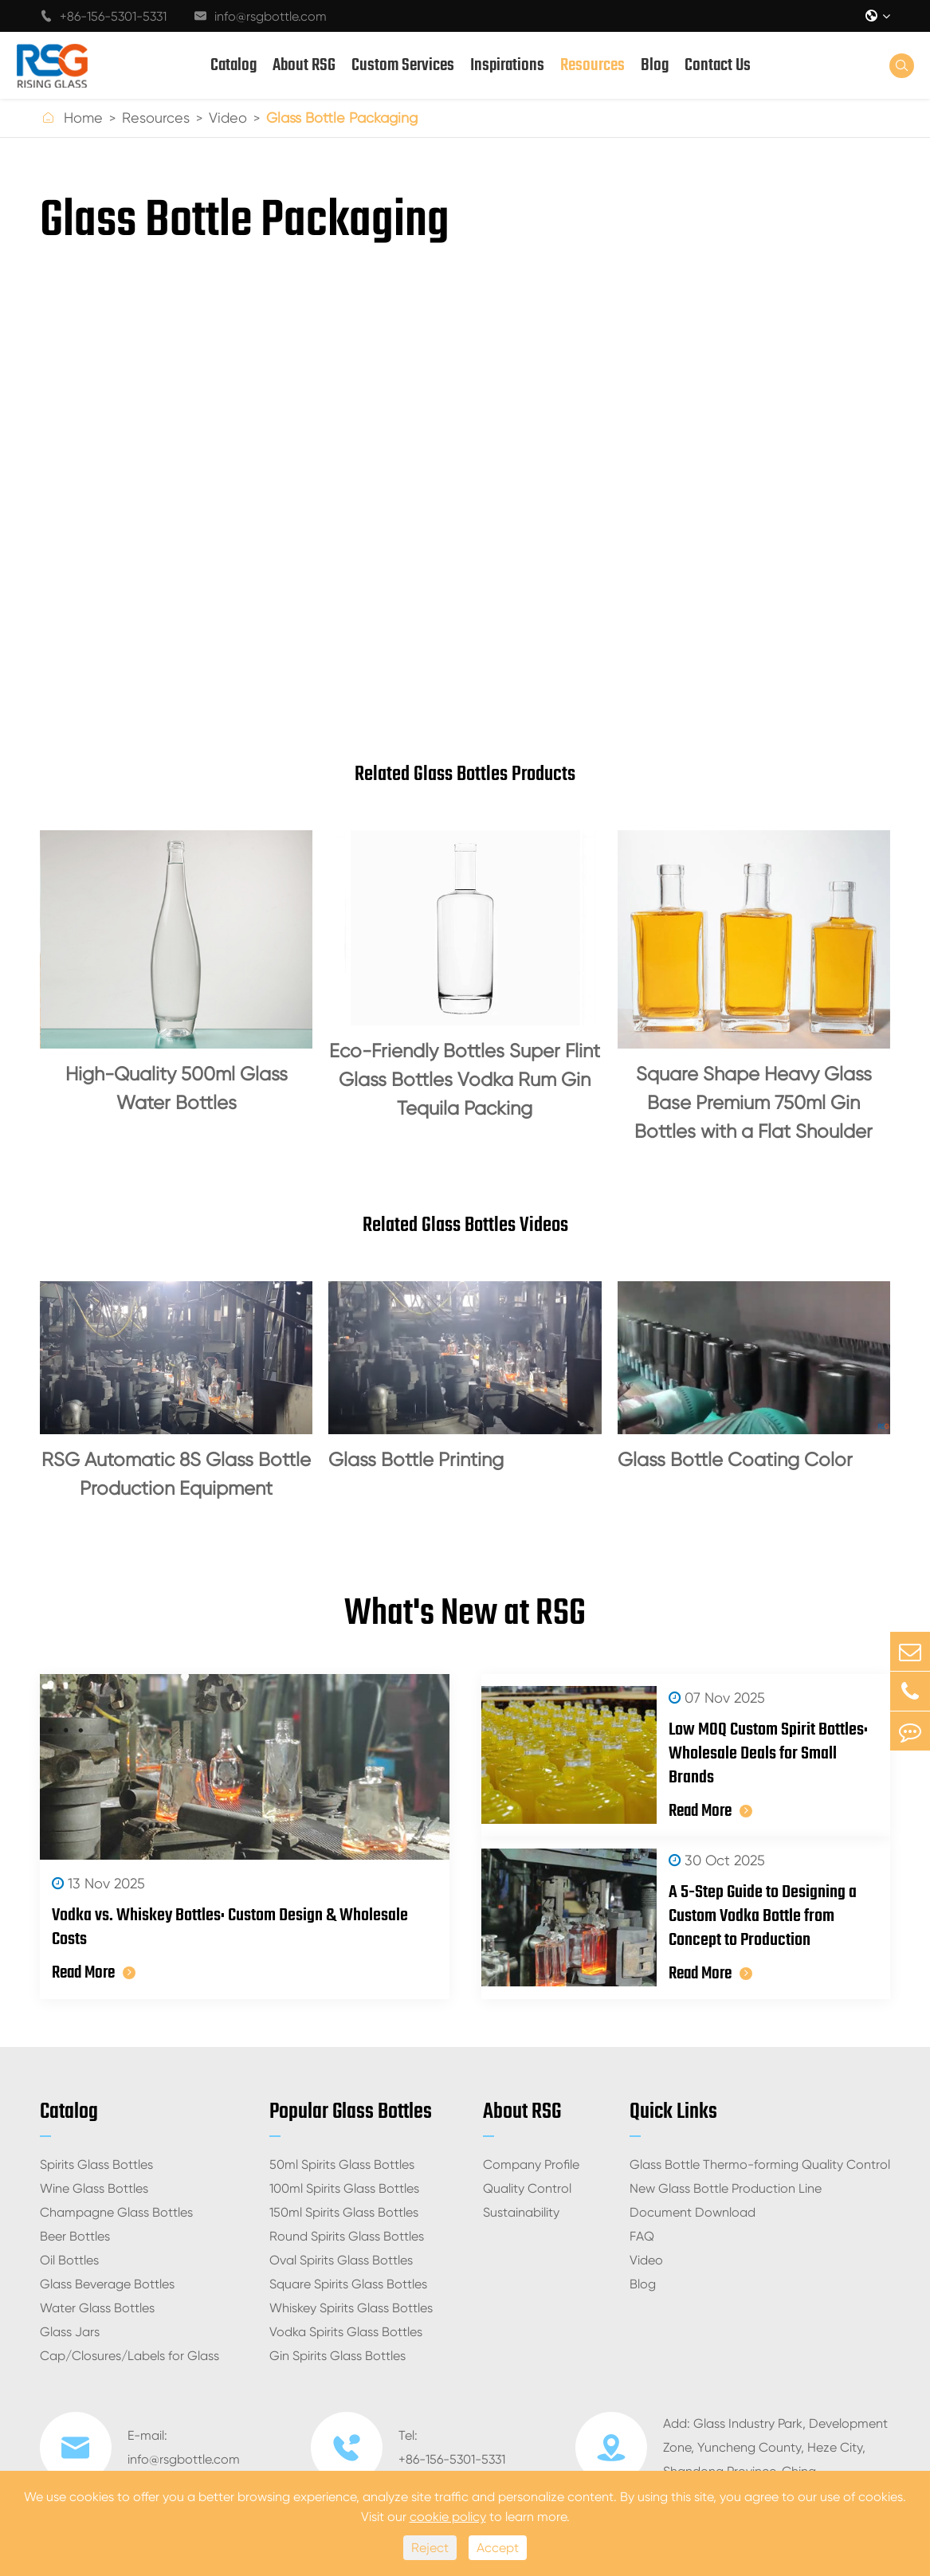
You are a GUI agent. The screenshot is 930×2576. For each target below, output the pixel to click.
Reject (430, 2547)
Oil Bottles (69, 2260)
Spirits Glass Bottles (96, 2164)
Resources (592, 65)
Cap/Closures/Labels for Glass (129, 2355)
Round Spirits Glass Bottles (346, 2236)
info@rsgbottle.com (260, 16)
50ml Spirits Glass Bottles (341, 2164)
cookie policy (448, 2516)
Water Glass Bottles (97, 2307)
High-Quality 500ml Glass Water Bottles (176, 1088)
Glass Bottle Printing (416, 1460)
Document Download (692, 2212)
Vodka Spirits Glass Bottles (345, 2331)
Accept (498, 2547)
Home (83, 117)
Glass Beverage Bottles (107, 2284)
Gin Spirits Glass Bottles (337, 2355)
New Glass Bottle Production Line (726, 2188)
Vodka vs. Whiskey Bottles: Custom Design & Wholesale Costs (230, 1927)
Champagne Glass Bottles (116, 2212)
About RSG (304, 65)
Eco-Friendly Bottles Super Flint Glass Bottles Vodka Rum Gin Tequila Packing (464, 1079)
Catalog (233, 65)
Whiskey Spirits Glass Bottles (351, 2307)
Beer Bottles (75, 2236)
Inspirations (507, 65)
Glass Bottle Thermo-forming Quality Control (760, 2164)
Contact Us (718, 65)
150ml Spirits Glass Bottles (343, 2212)
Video (228, 117)
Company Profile (531, 2164)
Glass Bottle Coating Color (735, 1460)
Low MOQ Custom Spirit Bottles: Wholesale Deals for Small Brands (768, 1754)
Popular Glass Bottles (350, 2112)
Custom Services (402, 65)
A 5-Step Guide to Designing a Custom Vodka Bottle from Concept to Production (763, 1916)
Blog (655, 65)
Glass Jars (70, 2331)
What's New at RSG (465, 1614)
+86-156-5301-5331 (103, 16)
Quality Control (527, 2188)
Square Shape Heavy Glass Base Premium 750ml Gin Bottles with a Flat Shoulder (753, 1103)
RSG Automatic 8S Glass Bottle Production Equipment (176, 1474)
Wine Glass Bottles (94, 2188)
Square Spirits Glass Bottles (348, 2284)
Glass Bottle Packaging (342, 117)
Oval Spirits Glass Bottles (341, 2260)
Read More (93, 1972)
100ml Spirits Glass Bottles (344, 2188)
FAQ (642, 2236)
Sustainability (521, 2212)
